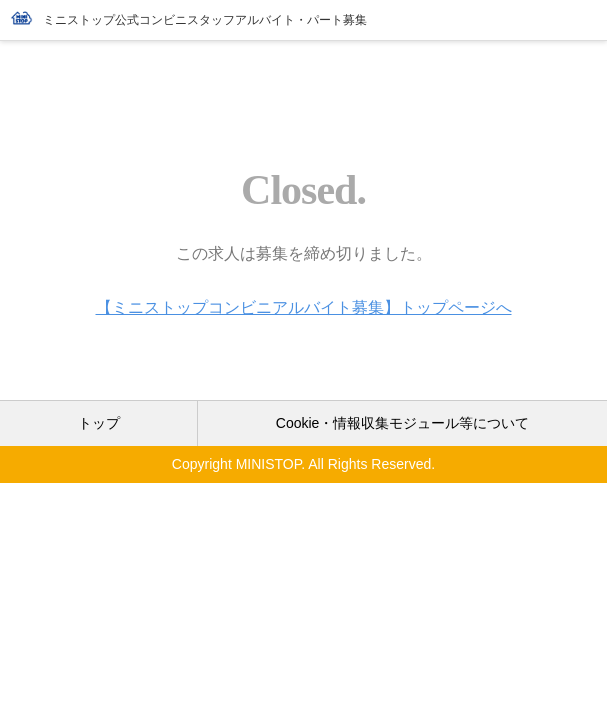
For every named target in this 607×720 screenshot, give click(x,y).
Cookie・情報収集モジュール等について (403, 423)
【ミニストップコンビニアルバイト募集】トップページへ (304, 307)
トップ (99, 423)
